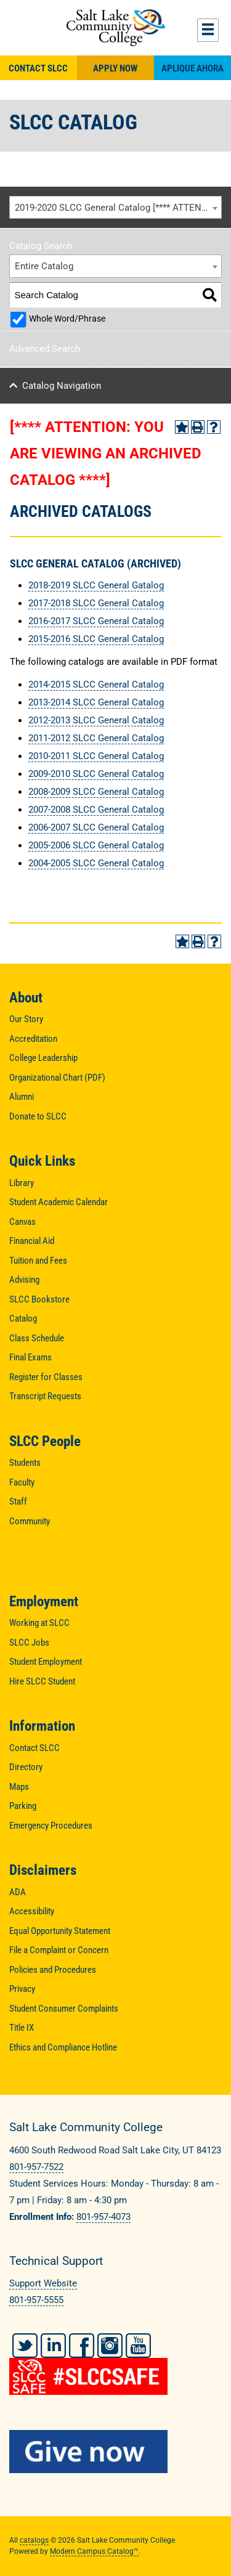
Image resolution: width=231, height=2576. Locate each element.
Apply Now (115, 68)
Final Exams (30, 1357)
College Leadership (43, 1057)
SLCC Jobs (29, 1642)
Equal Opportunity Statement (59, 1930)
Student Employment (45, 1661)
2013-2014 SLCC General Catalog (96, 702)
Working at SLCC (39, 1622)
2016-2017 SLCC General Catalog (96, 621)
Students (25, 1462)
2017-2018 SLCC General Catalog (96, 603)
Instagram (110, 2345)
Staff (18, 1501)
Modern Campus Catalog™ (94, 2551)
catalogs (34, 2540)
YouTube (138, 2345)
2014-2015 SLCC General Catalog (96, 684)
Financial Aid (31, 1240)
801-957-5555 (36, 2300)
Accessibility (31, 1911)
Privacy (22, 1988)
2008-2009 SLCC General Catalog (96, 791)
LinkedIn (53, 2345)
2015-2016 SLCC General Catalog (96, 638)
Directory (26, 1767)
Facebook (81, 2345)
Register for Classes (46, 1377)
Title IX (21, 2027)
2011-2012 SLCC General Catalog (96, 738)
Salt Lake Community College (115, 27)
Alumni (21, 1096)
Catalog (23, 1318)
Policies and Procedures (52, 1969)
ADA (17, 1892)
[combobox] (115, 207)
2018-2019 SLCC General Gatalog (96, 585)
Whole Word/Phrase (67, 318)
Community (29, 1521)
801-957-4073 (103, 2216)
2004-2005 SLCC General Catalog (96, 863)
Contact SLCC (38, 68)
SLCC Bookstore (39, 1299)
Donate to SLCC (38, 1116)
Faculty (21, 1482)
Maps (19, 1786)
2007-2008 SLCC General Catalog (96, 809)
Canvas (22, 1221)
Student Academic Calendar (58, 1202)
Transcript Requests (45, 1396)
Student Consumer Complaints (63, 2008)
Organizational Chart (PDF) (57, 1077)
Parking (22, 1805)
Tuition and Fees (38, 1260)
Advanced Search (44, 348)
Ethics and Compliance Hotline (63, 2047)
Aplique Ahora (192, 68)
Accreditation (33, 1038)
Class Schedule (36, 1338)
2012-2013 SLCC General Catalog (96, 720)
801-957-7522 (36, 2166)
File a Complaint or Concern (58, 1950)
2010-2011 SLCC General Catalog (96, 756)
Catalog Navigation (61, 385)
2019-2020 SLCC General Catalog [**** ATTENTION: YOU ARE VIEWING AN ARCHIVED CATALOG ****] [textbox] (118, 207)
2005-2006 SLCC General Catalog (96, 845)
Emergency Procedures (50, 1825)
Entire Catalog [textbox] (44, 266)
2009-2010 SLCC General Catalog (96, 773)
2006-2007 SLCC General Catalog (96, 827)
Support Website (43, 2283)
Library (21, 1182)
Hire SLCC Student (42, 1681)
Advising (24, 1279)
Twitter (25, 2345)
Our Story (26, 1019)
